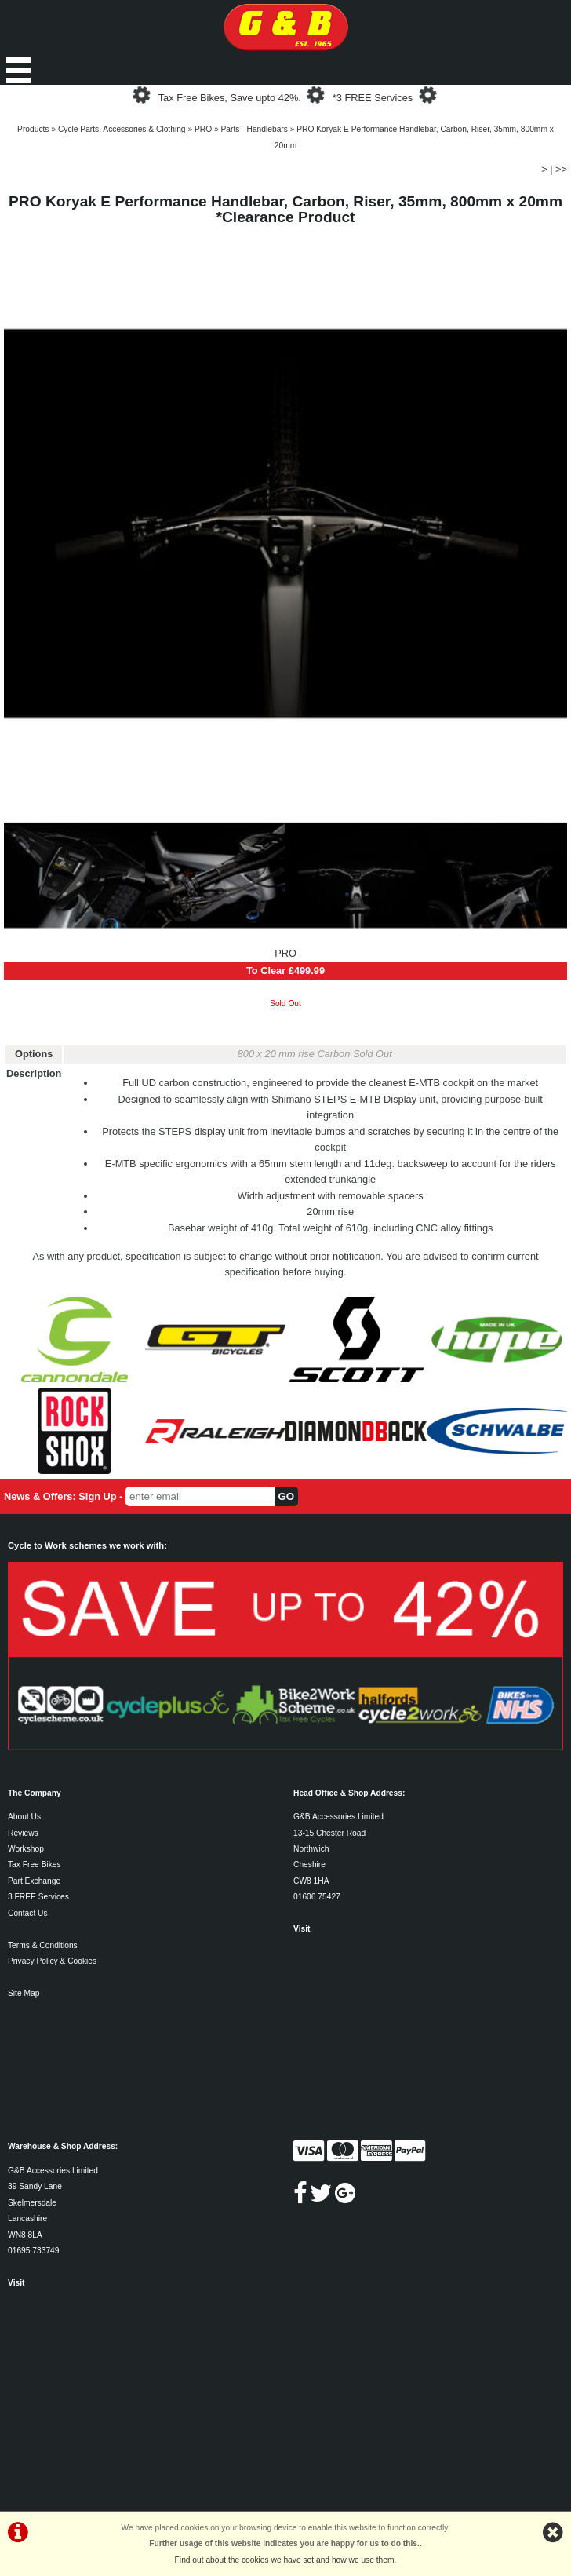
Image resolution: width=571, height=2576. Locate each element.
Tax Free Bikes (34, 1864)
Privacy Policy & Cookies (52, 1961)
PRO (203, 129)
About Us (24, 1816)
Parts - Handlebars (254, 129)
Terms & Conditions (43, 1945)
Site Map (23, 1993)
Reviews (23, 1833)
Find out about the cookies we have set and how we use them (285, 2560)
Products (33, 129)
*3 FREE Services (373, 98)
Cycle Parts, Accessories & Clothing (122, 129)
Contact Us (28, 1913)
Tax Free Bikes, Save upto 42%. (229, 98)
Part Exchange (34, 1881)
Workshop (26, 1848)
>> (561, 169)
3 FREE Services (38, 1896)
